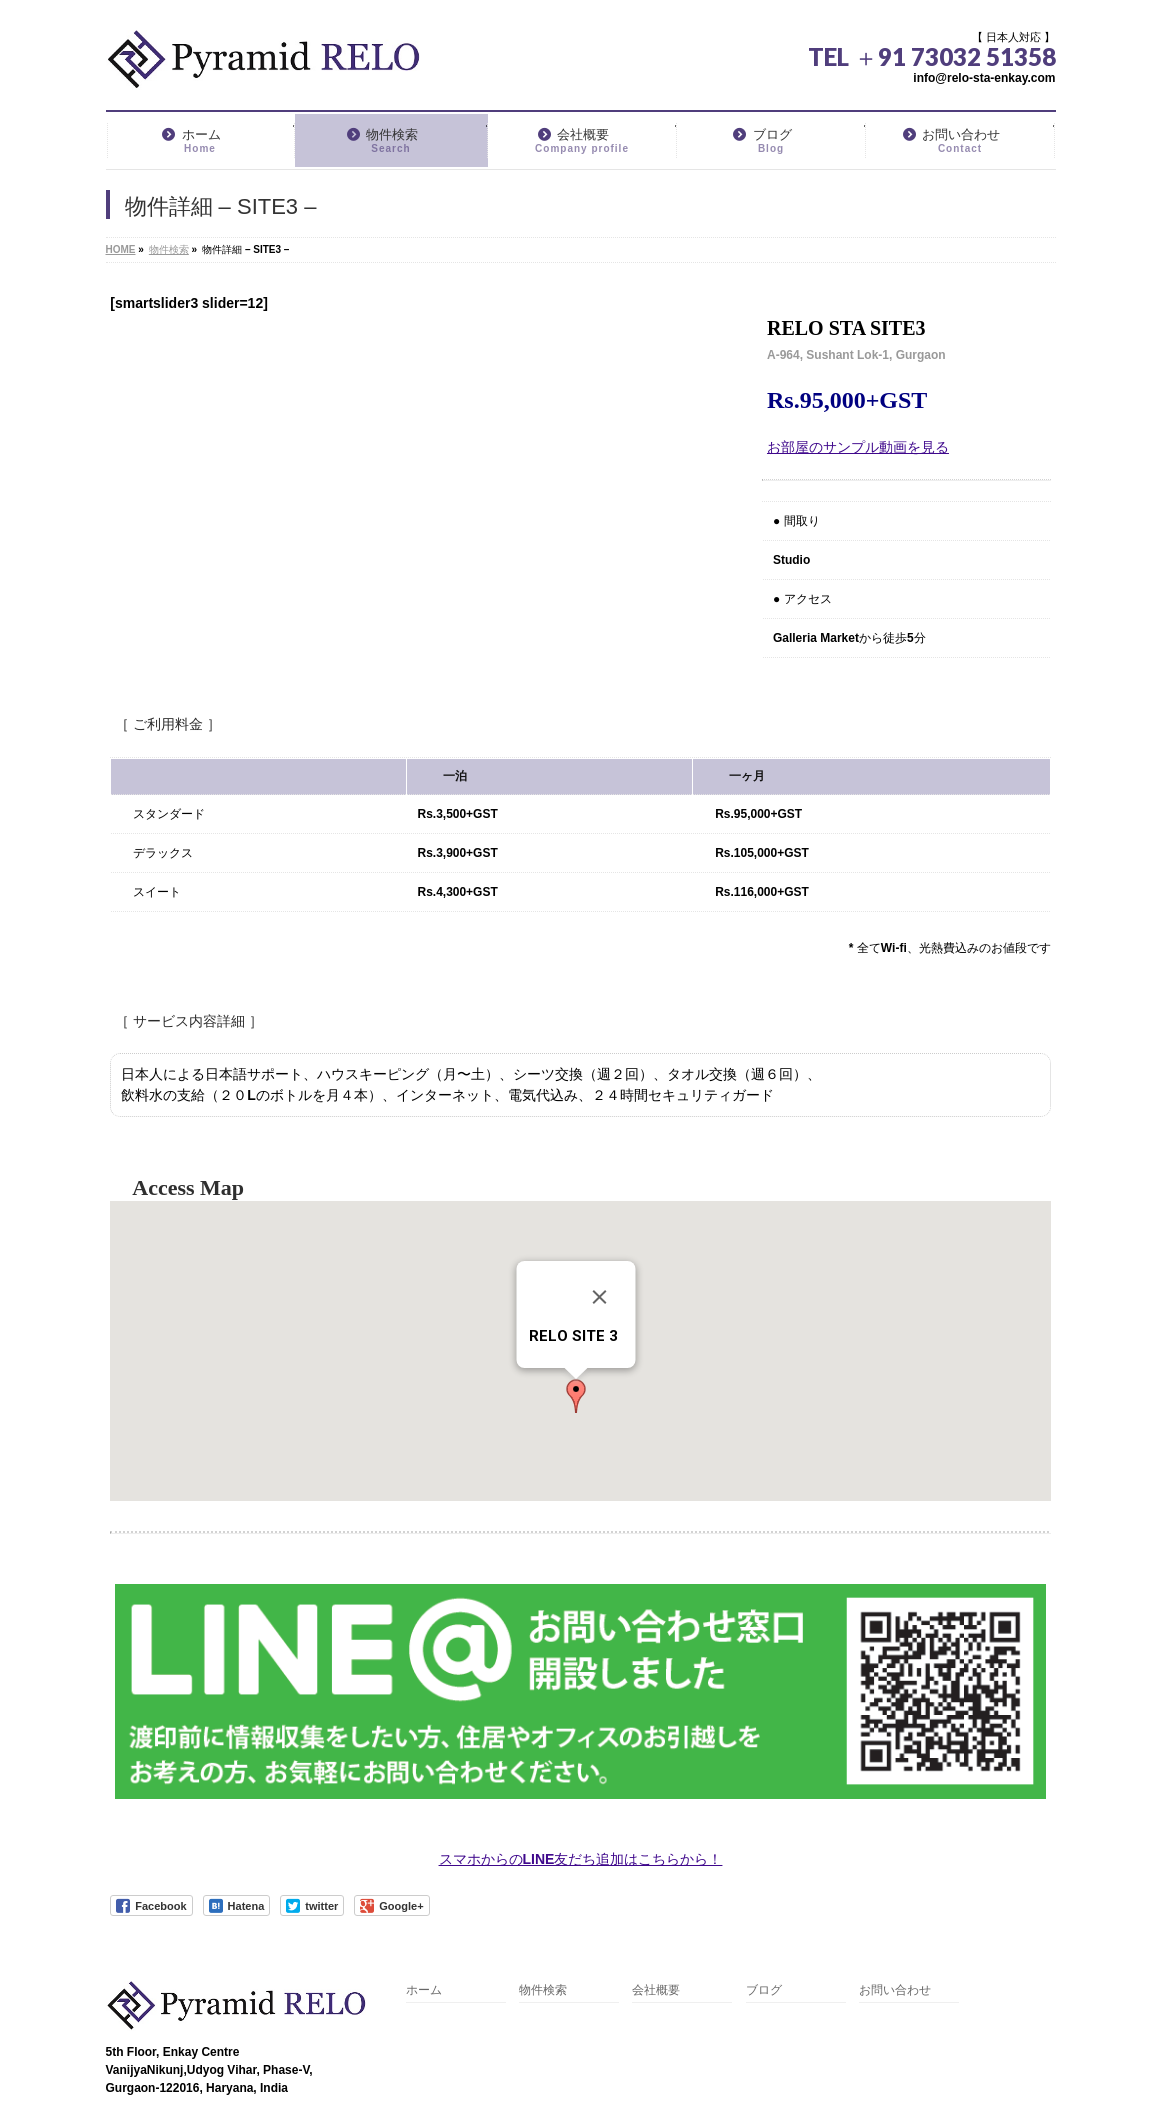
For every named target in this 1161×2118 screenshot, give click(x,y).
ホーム (424, 1990)
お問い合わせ (895, 1990)
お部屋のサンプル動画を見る (858, 447)
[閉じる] (599, 1297)
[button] (576, 1396)
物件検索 (543, 1990)
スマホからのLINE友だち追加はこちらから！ (581, 1859)
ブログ (764, 1990)
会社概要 (656, 1990)
